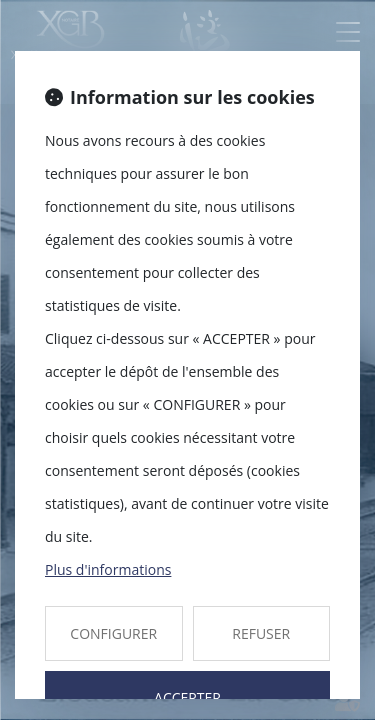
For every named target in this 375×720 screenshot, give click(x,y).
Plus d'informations (108, 569)
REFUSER (261, 633)
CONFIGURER (113, 633)
